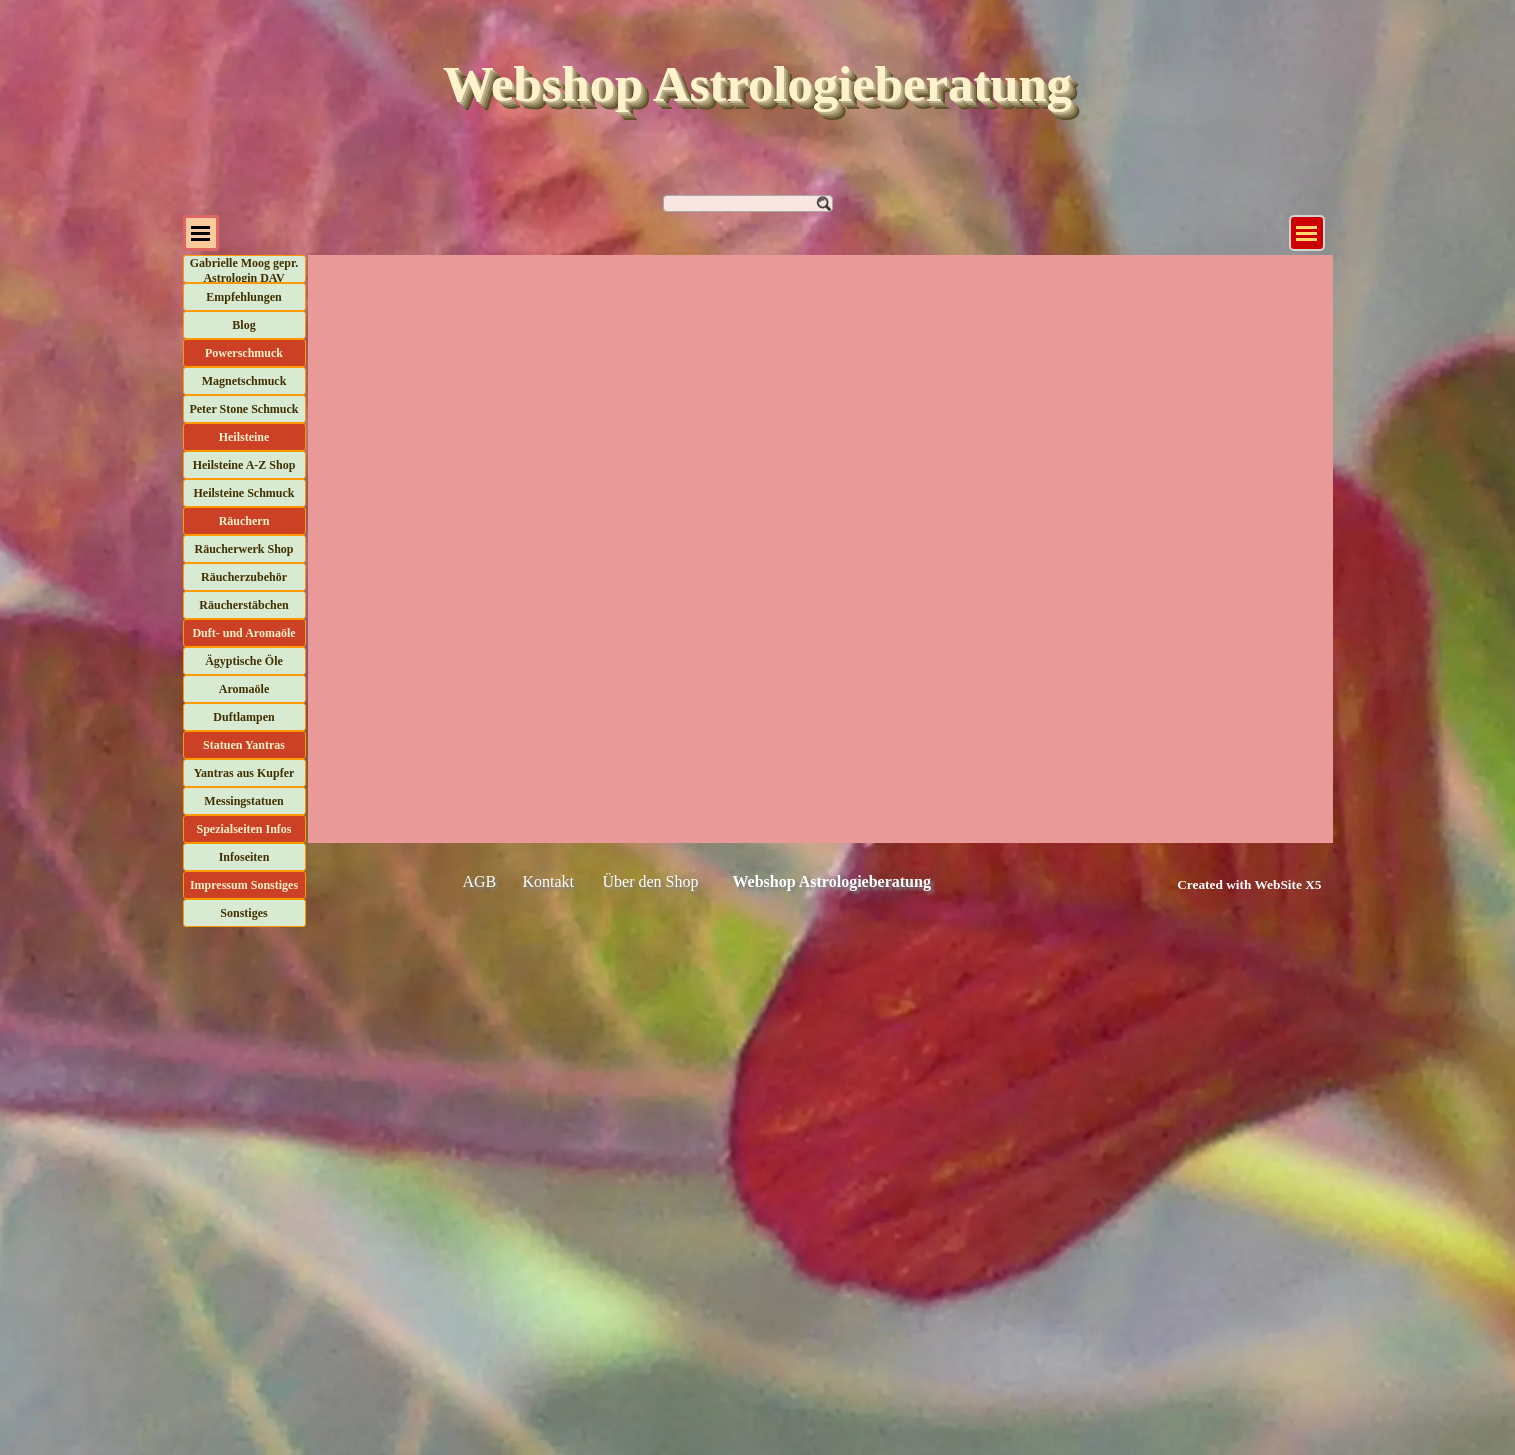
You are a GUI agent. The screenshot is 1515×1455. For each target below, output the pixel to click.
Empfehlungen (243, 297)
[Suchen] (748, 203)
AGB (480, 881)
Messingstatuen (243, 801)
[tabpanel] (1227, 884)
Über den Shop (651, 881)
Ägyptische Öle (244, 661)
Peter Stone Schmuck (243, 409)
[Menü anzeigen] (1307, 233)
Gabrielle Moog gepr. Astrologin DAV (244, 270)
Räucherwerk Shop (243, 549)
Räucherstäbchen (243, 605)
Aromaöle (244, 689)
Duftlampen (243, 717)
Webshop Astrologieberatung (757, 84)
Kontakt (549, 881)
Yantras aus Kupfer (244, 773)
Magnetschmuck (244, 381)
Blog (243, 325)
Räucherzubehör (244, 577)
